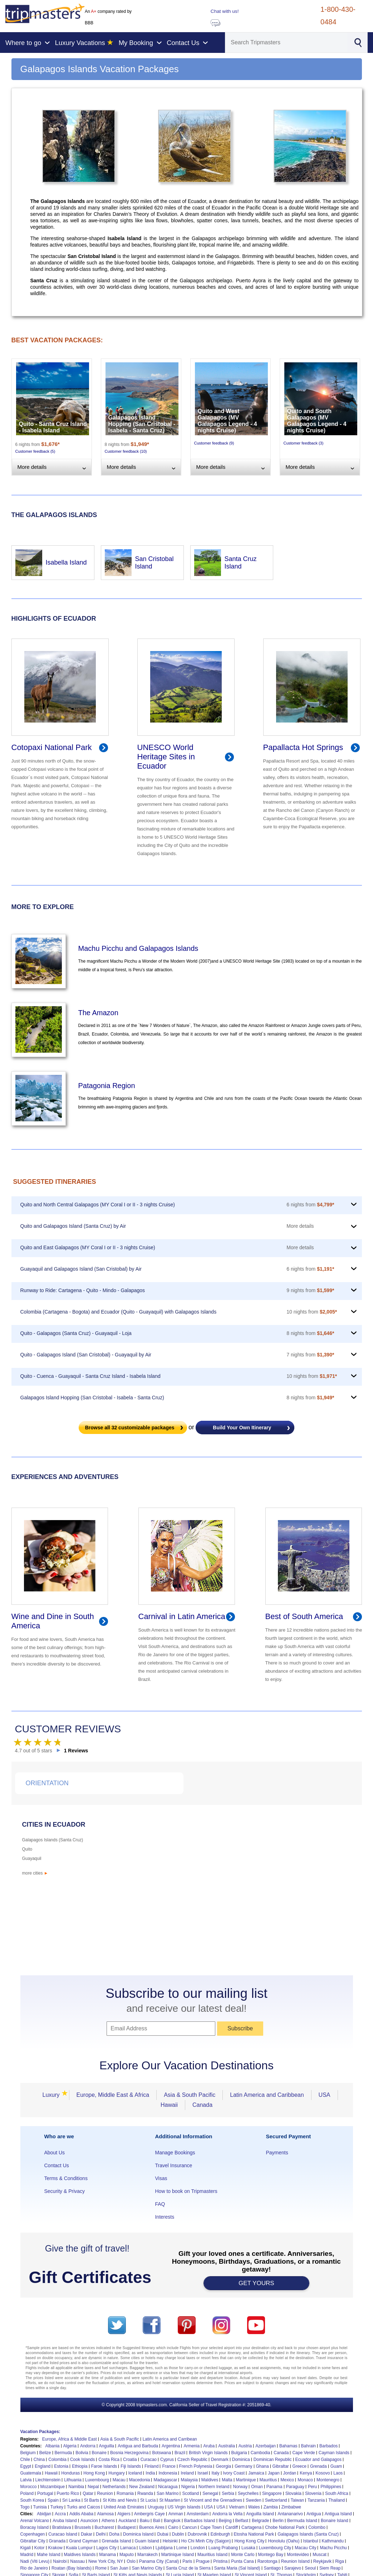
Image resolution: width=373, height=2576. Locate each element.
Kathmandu (333, 2540)
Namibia (76, 2486)
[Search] (286, 43)
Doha (114, 2534)
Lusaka (248, 2547)
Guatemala (30, 2473)
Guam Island (147, 2540)
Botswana (161, 2452)
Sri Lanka (71, 2500)
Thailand (336, 2500)
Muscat (320, 2554)
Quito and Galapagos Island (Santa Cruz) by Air (73, 1226)
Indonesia (167, 2473)
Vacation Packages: (40, 2431)
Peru (312, 2486)
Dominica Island (138, 2534)
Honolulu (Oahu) (283, 2540)
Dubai (162, 2534)
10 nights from (311, 1312)
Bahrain (308, 2445)
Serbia (228, 2493)
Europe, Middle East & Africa (113, 2095)
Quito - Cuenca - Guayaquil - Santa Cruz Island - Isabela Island (90, 1376)
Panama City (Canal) (159, 2561)
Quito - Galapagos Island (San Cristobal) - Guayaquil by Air (86, 1355)
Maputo (126, 2554)
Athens (108, 2520)
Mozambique (52, 2486)
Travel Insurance (173, 2165)
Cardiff (231, 2527)
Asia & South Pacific (189, 2095)
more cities (35, 1873)
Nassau (77, 2561)
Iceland (135, 2473)
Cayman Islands (334, 2452)
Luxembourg (97, 2479)
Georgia (223, 2466)
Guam (336, 2466)
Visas (161, 2178)
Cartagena (251, 2527)
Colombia (57, 2459)
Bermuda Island (302, 2520)
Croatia (130, 2459)
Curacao (149, 2459)
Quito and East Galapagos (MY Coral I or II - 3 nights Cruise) (87, 1247)
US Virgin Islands (184, 2507)
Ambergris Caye (149, 2513)
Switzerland (276, 2500)
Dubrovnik (197, 2534)
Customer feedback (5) (35, 451)
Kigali (25, 2547)
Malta (227, 2479)
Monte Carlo (242, 2554)
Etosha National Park (254, 2534)
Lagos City (106, 2547)
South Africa (336, 2493)
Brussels (83, 2527)
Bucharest (104, 2527)
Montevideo (298, 2554)
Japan (274, 2473)
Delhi (100, 2534)
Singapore (272, 2493)
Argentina (171, 2445)
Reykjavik (322, 2561)
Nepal (93, 2486)
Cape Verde (303, 2452)
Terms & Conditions (66, 2178)
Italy (215, 2473)
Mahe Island (48, 2554)
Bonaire (99, 2452)
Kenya (306, 2473)
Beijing (225, 2520)
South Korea (32, 2500)
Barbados (328, 2445)
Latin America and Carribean (170, 2439)
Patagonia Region (106, 1086)
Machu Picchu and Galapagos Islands (138, 948)
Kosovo (322, 2473)
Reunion (105, 2493)
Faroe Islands (104, 2466)
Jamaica (256, 2473)
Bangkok (172, 2520)
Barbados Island (199, 2520)
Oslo (131, 2561)
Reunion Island (295, 2561)
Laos (338, 2473)
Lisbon (145, 2547)
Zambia (271, 2507)
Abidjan (44, 2513)
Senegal (210, 2493)
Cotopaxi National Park (51, 747)
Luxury (53, 2095)
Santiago (272, 2568)
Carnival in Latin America (181, 1616)
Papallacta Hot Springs (303, 747)
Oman (257, 2486)
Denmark (220, 2459)
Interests (164, 2217)
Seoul (310, 2568)
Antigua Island (338, 2513)
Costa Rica (108, 2459)
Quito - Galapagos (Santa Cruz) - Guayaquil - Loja (76, 1333)
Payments (277, 2152)
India (150, 2473)
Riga (339, 2561)
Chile (25, 2459)
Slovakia (293, 2493)
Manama (107, 2554)
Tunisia (40, 2507)
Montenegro (327, 2479)
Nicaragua (168, 2486)
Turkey (56, 2507)
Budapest (127, 2527)
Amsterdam (197, 2513)
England (42, 2466)
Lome (181, 2547)
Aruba (209, 2445)
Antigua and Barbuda (138, 2445)
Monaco (305, 2479)
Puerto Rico (68, 2493)
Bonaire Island (334, 2520)
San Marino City (147, 2568)
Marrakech (147, 2554)
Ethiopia (79, 2466)
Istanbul (310, 2540)
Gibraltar (281, 2466)
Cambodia (260, 2452)
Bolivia (81, 2452)
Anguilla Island (260, 2513)
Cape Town (211, 2527)
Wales (254, 2507)
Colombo (316, 2527)
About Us (54, 2152)
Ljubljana (164, 2547)
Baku (144, 2520)
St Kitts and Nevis (120, 2500)
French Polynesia (195, 2466)
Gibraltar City (32, 2540)
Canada (202, 2105)
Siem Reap (329, 2568)
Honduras (70, 2473)
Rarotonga (267, 2561)
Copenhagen (32, 2534)
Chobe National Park (285, 2527)
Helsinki (170, 2540)
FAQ (160, 2204)
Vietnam (237, 2507)
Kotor (39, 2547)
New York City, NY (105, 2561)
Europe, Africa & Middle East (69, 2439)
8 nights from (310, 1333)
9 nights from (310, 1290)
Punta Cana (242, 2561)
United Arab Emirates (124, 2507)
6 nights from (310, 1204)
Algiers (124, 2513)
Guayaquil (31, 1858)
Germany (243, 2466)
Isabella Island (66, 562)
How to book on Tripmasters (186, 2191)
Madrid (27, 2554)
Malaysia (189, 2479)
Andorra (87, 2445)
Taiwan (297, 2500)
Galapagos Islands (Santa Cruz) (52, 1839)
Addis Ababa (81, 2513)
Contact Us (56, 2165)
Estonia (61, 2466)
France (168, 2466)
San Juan (119, 2568)
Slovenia (313, 2493)
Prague (203, 2561)
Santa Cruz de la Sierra (188, 2568)
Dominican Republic (273, 2459)
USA (324, 2095)
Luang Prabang (223, 2547)
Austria (245, 2445)
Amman (175, 2513)
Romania (125, 2493)
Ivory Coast (234, 2473)
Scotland (190, 2493)
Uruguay (156, 2507)
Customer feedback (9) (214, 443)
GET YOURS (256, 2283)
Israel (202, 2473)
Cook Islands (82, 2459)
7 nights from (310, 1355)
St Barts (91, 2500)
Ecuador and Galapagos (318, 2459)
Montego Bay (271, 2554)
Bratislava (61, 2527)
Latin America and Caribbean (267, 2095)
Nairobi (60, 2561)
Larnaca (128, 2547)
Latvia (26, 2479)
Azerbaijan (265, 2445)
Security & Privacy (64, 2191)
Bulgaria (239, 2452)
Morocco (28, 2486)
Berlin (278, 2520)
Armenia (191, 2445)
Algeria (70, 2445)
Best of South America (304, 1616)
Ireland (187, 2473)
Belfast (242, 2520)
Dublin (178, 2534)
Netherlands (114, 2486)
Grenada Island (116, 2540)
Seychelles (248, 2493)
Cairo (173, 2527)
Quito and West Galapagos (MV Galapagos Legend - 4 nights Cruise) (227, 420)
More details (300, 1226)
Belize (45, 2452)
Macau (119, 2479)
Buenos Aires (152, 2527)
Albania (52, 2445)
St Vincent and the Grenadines (213, 2500)
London (198, 2547)
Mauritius (268, 2479)
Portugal (45, 2493)
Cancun (189, 2527)
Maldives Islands (80, 2554)
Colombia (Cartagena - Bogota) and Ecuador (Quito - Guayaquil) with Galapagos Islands (118, 1312)
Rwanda (145, 2493)
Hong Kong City (249, 2540)
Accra (60, 2513)
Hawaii (169, 2105)
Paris (187, 2561)
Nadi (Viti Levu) (35, 2561)
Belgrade (260, 2520)
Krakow (55, 2547)
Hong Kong (94, 2473)
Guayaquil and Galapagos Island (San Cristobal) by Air (81, 1269)
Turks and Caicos (83, 2507)
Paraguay (295, 2486)
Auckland (127, 2520)
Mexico (287, 2479)
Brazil (180, 2452)
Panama (274, 2486)
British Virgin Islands (208, 2452)
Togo (25, 2507)
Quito (27, 1849)
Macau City (305, 2547)
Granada (57, 2540)
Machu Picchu (333, 2547)
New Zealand (141, 2486)
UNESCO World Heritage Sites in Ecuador (166, 756)
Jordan (289, 2473)
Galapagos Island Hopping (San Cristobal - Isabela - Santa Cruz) (142, 424)
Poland (27, 2493)
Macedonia (139, 2479)
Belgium (28, 2452)
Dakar (86, 2534)
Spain (53, 2500)
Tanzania (316, 2500)
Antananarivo (290, 2513)
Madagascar (165, 2479)
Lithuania (73, 2479)
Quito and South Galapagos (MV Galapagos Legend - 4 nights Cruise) (317, 420)
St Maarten (169, 2500)
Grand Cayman (83, 2540)
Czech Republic (192, 2459)
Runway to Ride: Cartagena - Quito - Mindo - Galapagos (82, 1290)
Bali (156, 2520)
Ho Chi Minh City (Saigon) (206, 2540)
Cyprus (167, 2459)
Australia (226, 2445)
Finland (151, 2466)
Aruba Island (65, 2520)
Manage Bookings (175, 2152)
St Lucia (148, 2500)
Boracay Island (34, 2527)
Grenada (318, 2466)
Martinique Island (177, 2554)
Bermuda (63, 2452)
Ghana (262, 2466)
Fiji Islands (131, 2466)
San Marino (167, 2493)
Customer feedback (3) (304, 443)
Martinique (246, 2479)
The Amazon (98, 1013)
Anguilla (106, 2445)
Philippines (330, 2486)
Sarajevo (292, 2568)
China (39, 2459)
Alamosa (105, 2513)
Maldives (209, 2479)
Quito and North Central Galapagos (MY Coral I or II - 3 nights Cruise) (97, 1204)
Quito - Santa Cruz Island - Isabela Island (53, 427)
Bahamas (288, 2445)
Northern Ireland (214, 2486)
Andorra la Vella (227, 2513)
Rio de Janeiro (34, 2568)
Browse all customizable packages (130, 1427)
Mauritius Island (212, 2554)
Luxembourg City (275, 2547)
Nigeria (188, 2486)
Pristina (220, 2561)
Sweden (253, 2500)
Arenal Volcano (34, 2520)
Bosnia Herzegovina (129, 2452)
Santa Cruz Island (241, 562)
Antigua (313, 2513)
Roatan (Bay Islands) (71, 2568)
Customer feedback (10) (126, 451)
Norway (240, 2486)
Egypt (25, 2466)
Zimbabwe (291, 2507)
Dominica (241, 2459)
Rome (101, 2568)
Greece (299, 2466)
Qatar (88, 2493)
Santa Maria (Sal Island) (237, 2568)
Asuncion (89, 2520)
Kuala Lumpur (79, 2547)
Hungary (116, 2473)
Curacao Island (62, 2534)
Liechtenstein (48, 2479)
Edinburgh (220, 2534)
